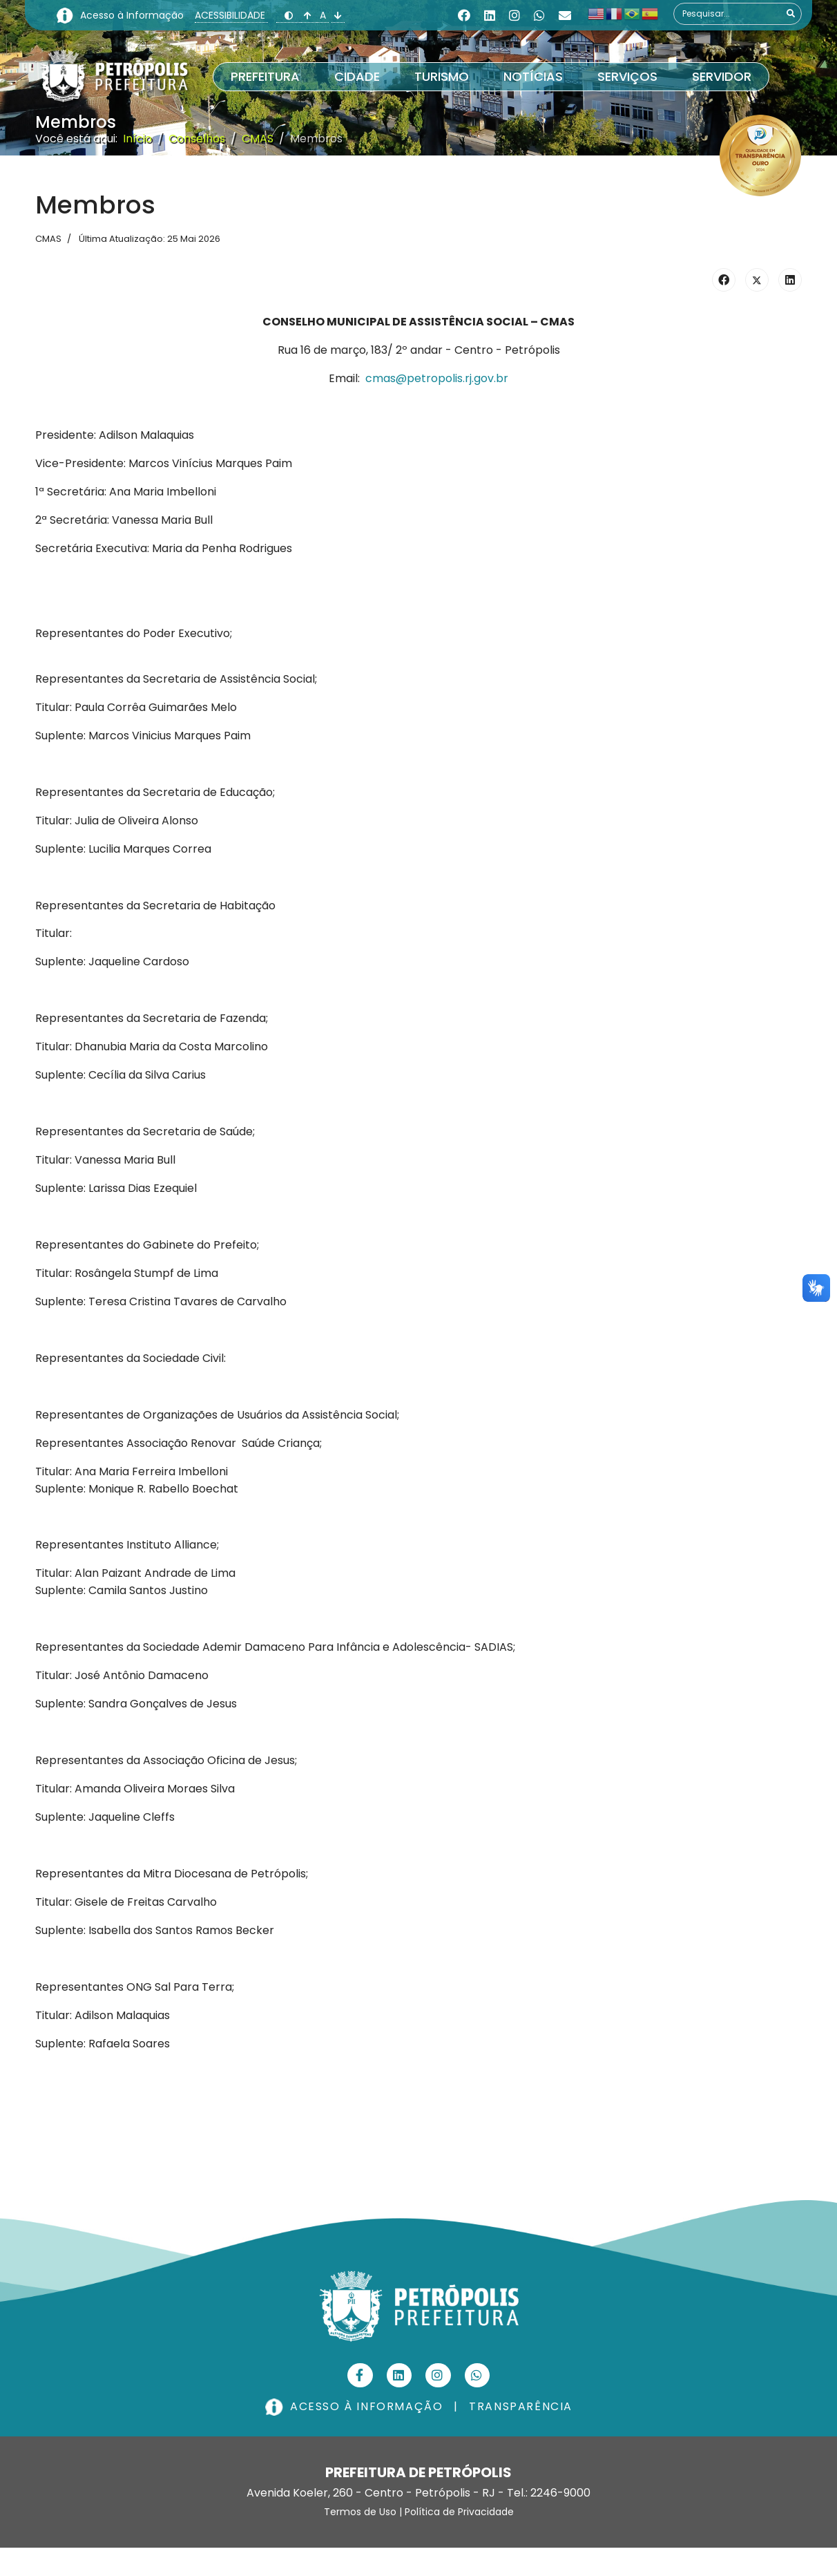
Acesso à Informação (133, 15)
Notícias (533, 76)
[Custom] (565, 15)
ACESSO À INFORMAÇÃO (355, 2406)
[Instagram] (514, 15)
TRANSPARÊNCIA (521, 2406)
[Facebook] (464, 15)
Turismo (441, 76)
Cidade (357, 76)
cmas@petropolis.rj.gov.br (436, 378)
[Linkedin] (489, 15)
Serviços (627, 76)
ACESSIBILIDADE (231, 15)
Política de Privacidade (459, 2512)
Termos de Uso (360, 2512)
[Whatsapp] (539, 15)
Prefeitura (265, 76)
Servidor (721, 76)
